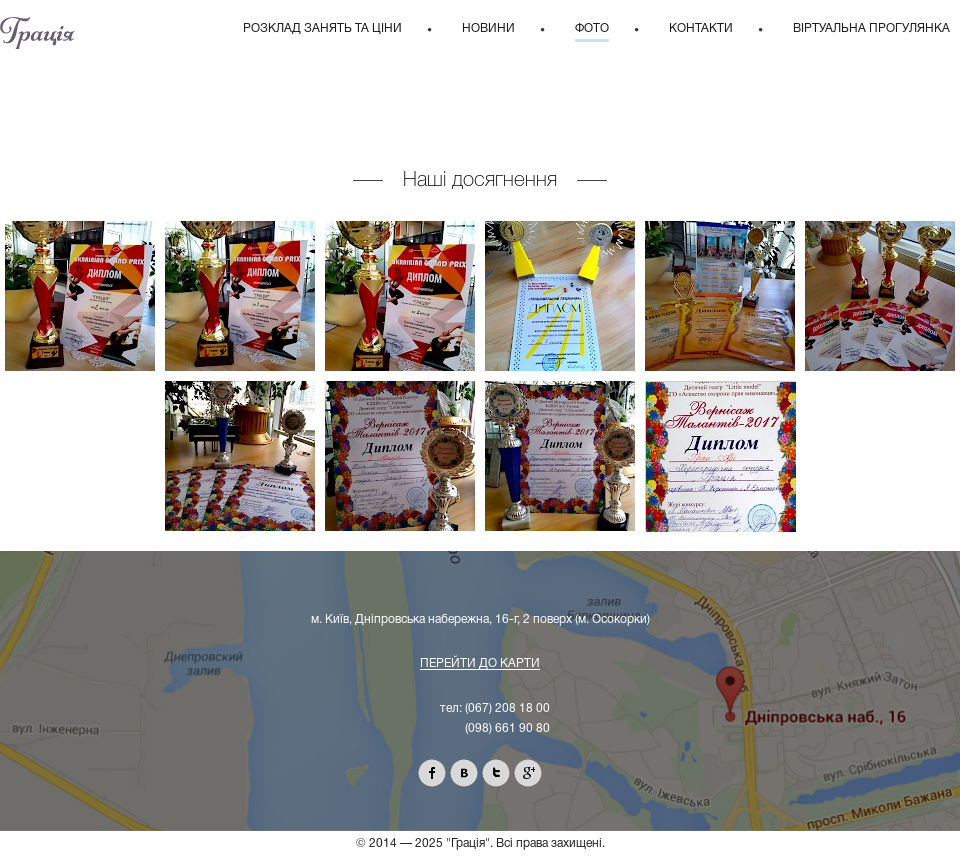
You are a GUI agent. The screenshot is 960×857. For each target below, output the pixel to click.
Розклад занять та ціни (322, 28)
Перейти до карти (480, 663)
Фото (592, 28)
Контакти (701, 28)
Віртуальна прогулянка (871, 28)
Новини (488, 28)
